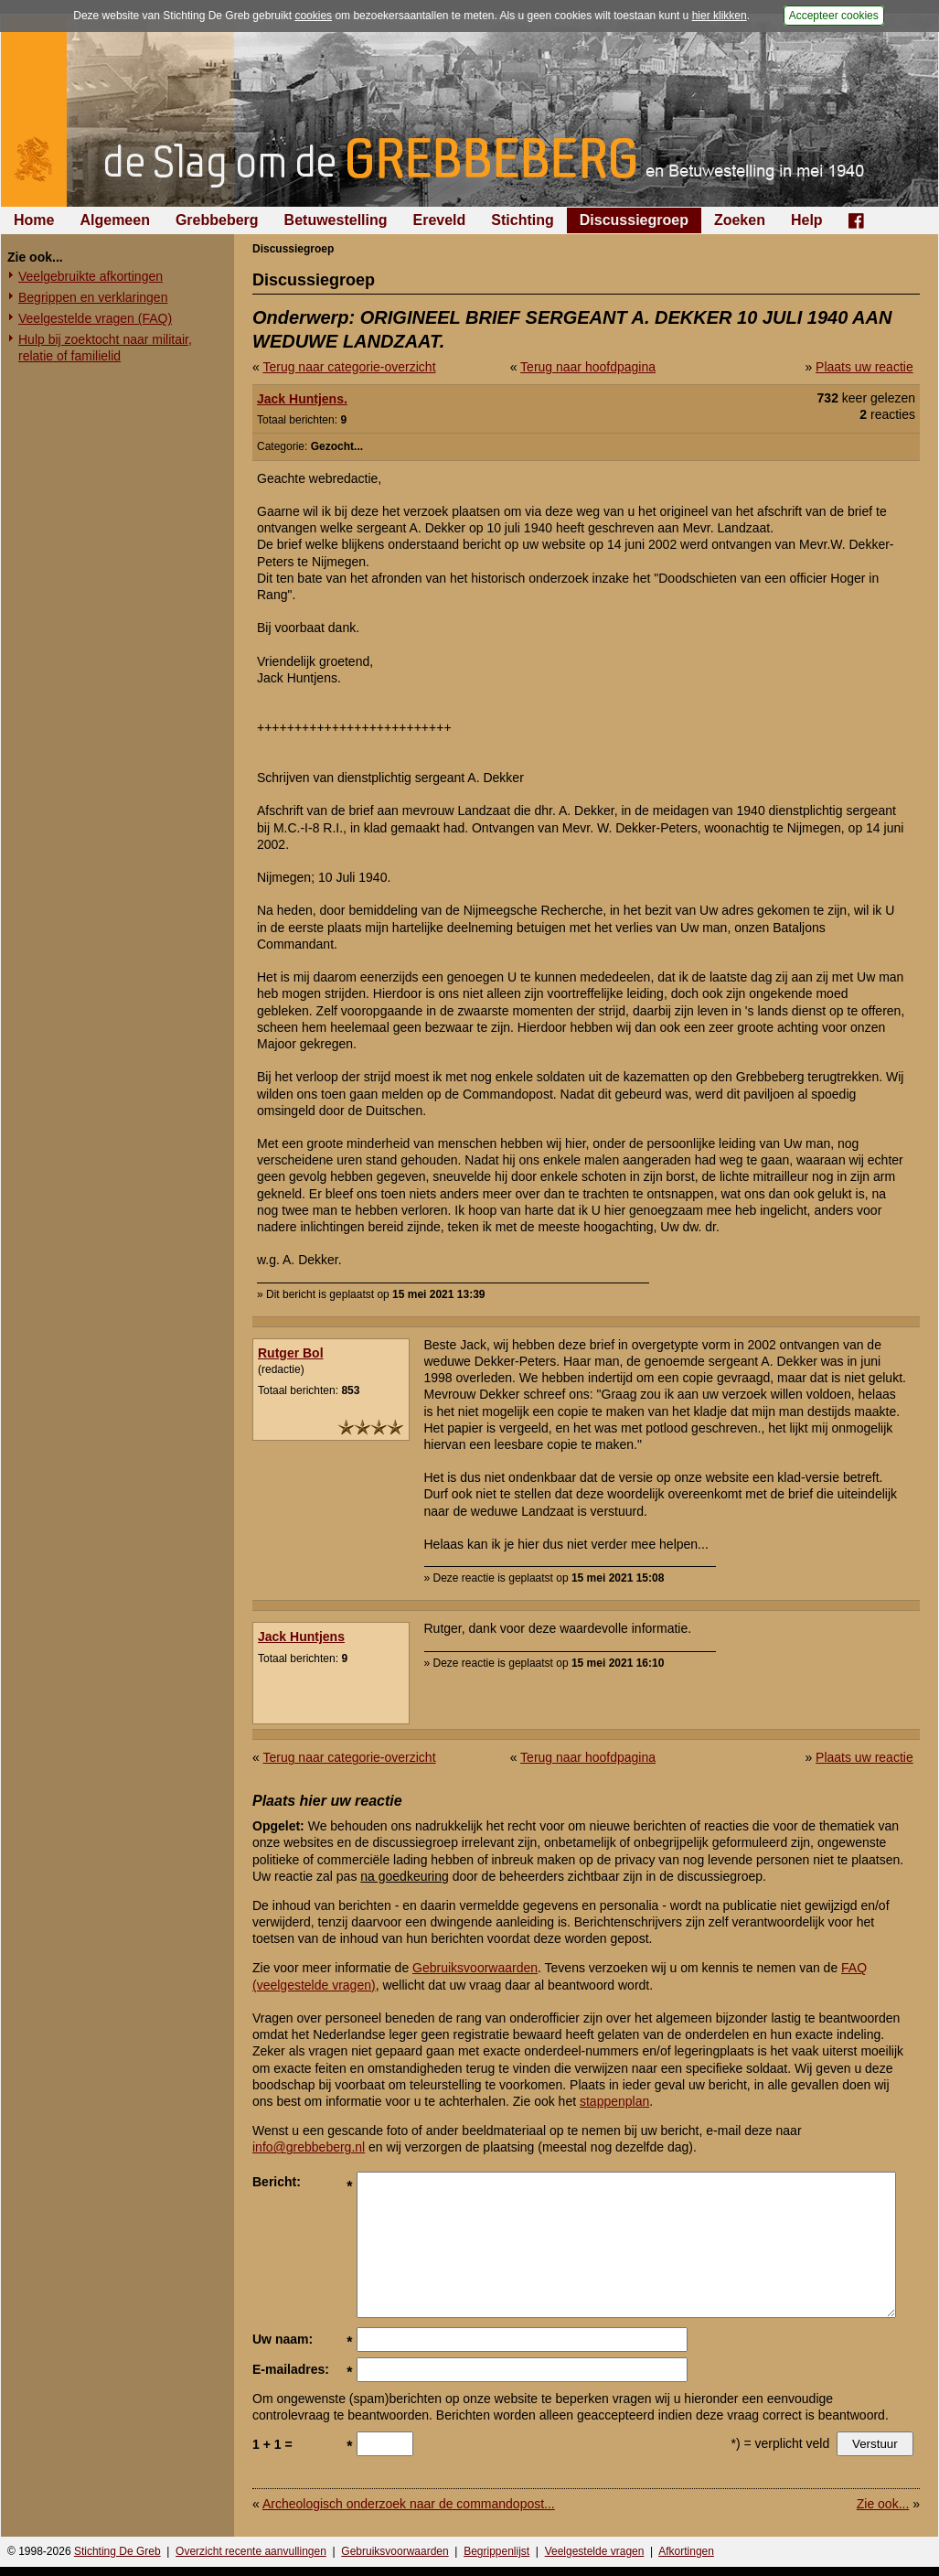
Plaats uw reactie (864, 367)
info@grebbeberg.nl (308, 2147)
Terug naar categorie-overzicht (348, 367)
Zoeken (739, 220)
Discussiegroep (634, 220)
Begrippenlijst (496, 2551)
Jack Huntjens (301, 1636)
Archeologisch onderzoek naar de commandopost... (408, 2503)
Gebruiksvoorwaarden (475, 1967)
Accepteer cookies (834, 15)
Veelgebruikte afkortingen (90, 276)
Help (807, 220)
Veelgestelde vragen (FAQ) (95, 318)
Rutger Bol (291, 1353)
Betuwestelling (336, 220)
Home (34, 220)
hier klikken (719, 15)
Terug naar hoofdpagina (588, 367)
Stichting (522, 220)
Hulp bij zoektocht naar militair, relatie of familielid (105, 347)
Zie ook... (883, 2503)
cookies (313, 15)
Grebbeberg (217, 220)
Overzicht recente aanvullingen (251, 2551)
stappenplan (614, 2101)
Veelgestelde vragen (595, 2551)
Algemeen (114, 220)
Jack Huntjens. (302, 399)
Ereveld (439, 220)
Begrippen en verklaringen (92, 297)
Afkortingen (686, 2551)
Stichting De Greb (117, 2551)
